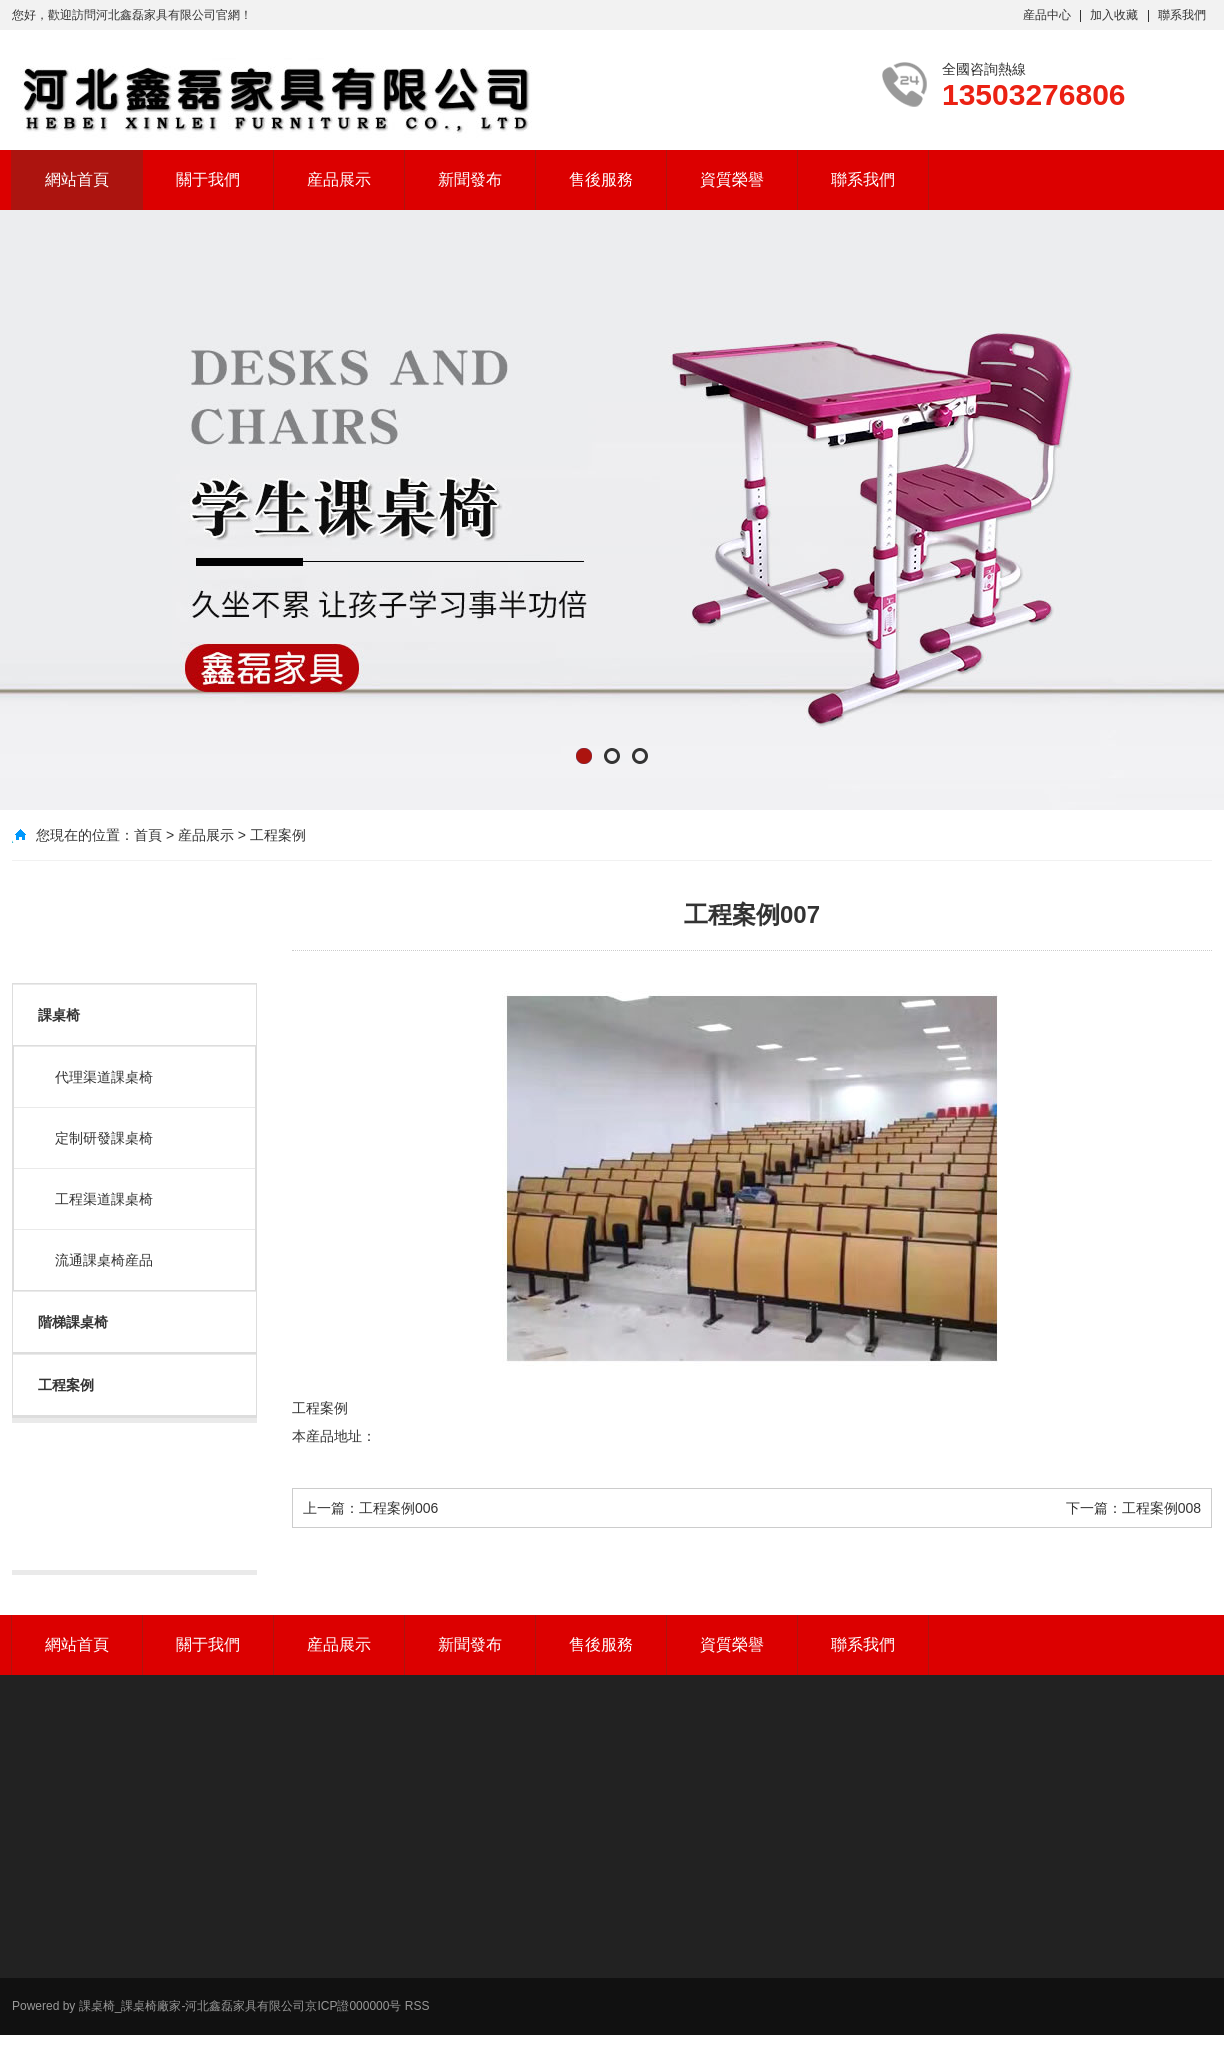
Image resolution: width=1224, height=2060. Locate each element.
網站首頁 (77, 179)
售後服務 (601, 179)
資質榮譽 (732, 179)
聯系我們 (1182, 15)
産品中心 (1047, 15)
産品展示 (339, 179)
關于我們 (208, 179)
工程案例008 (1161, 1508)
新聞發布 (470, 179)
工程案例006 (398, 1508)
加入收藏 (1114, 15)
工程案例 (278, 835)
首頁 (148, 835)
